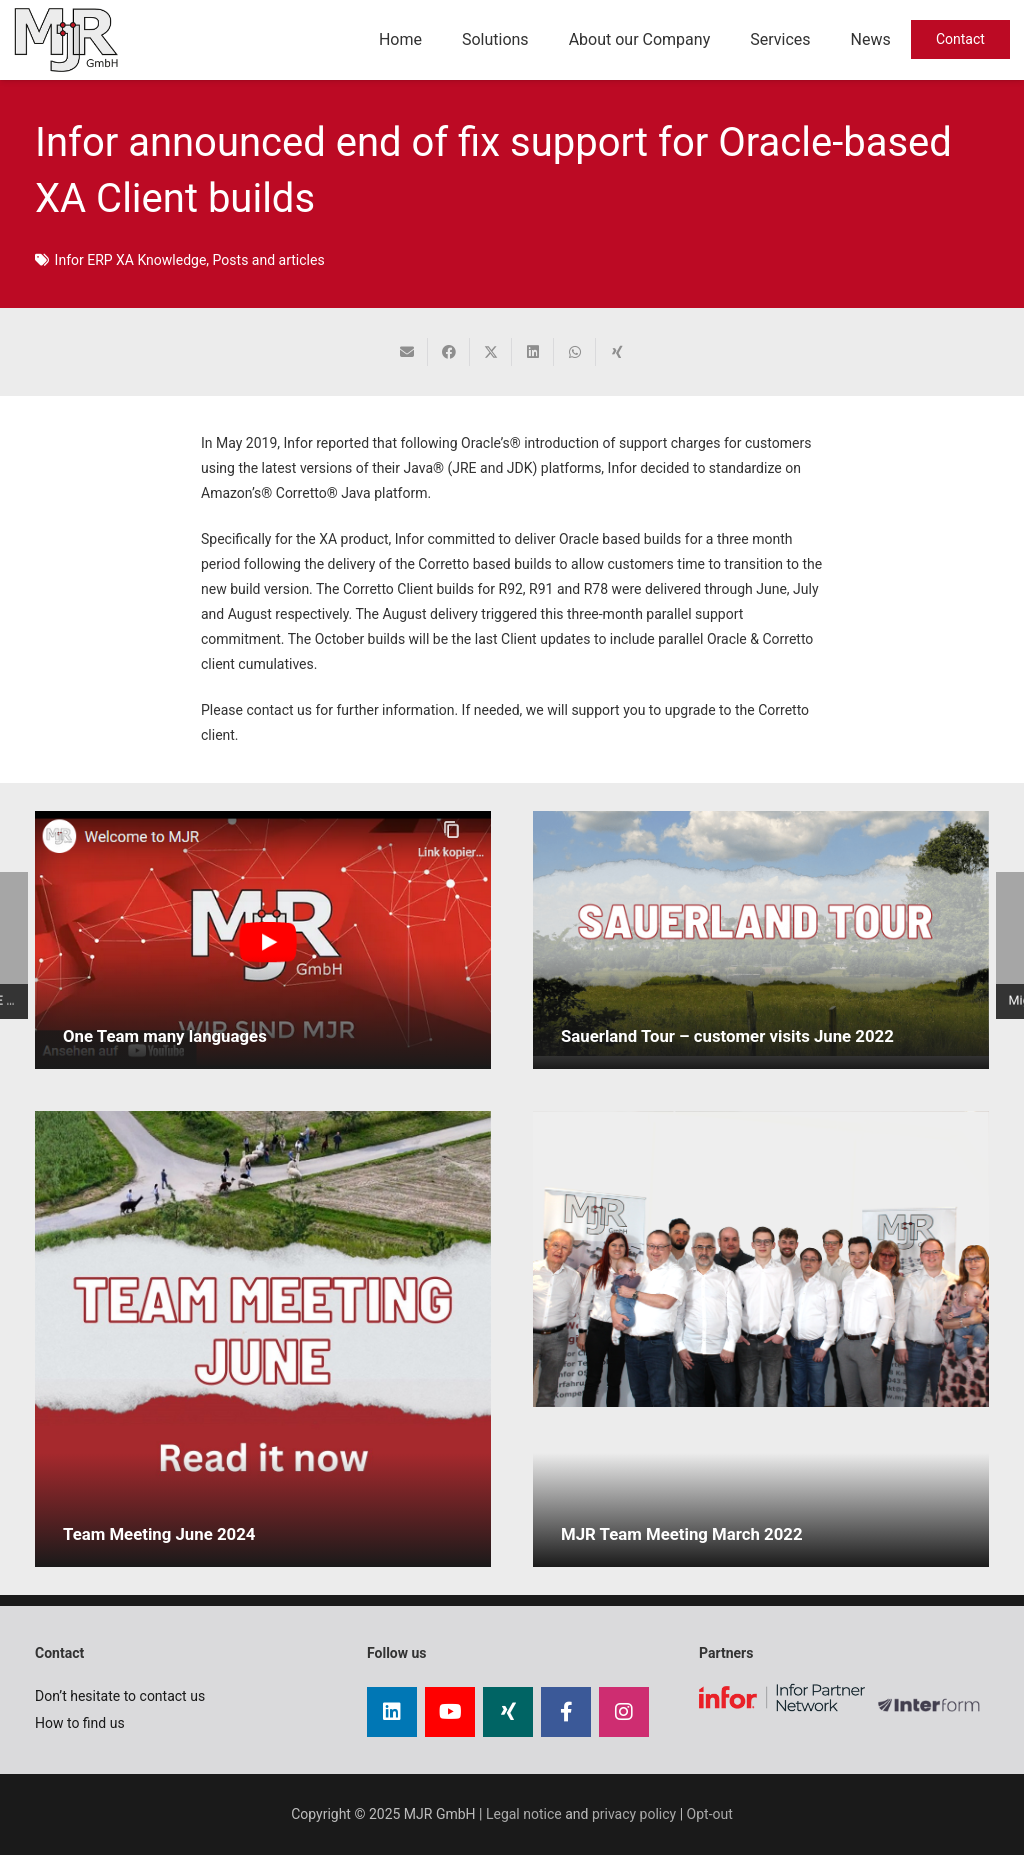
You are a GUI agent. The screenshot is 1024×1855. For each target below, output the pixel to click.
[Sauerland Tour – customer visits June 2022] (761, 933)
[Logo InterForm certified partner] (933, 1713)
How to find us (80, 1723)
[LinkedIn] (392, 1712)
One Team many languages (165, 1036)
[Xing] (508, 1712)
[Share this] (449, 352)
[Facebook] (566, 1712)
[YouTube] (450, 1712)
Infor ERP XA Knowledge (131, 260)
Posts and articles (269, 260)
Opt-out (710, 1814)
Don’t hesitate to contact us (120, 1696)
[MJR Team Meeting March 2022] (761, 1259)
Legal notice (524, 1814)
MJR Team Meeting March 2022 (682, 1534)
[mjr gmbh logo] (67, 40)
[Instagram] (624, 1712)
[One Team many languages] (263, 940)
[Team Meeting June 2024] (263, 1339)
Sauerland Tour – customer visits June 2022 (727, 1036)
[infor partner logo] (782, 1697)
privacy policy (634, 1814)
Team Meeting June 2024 (159, 1534)
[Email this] (407, 352)
